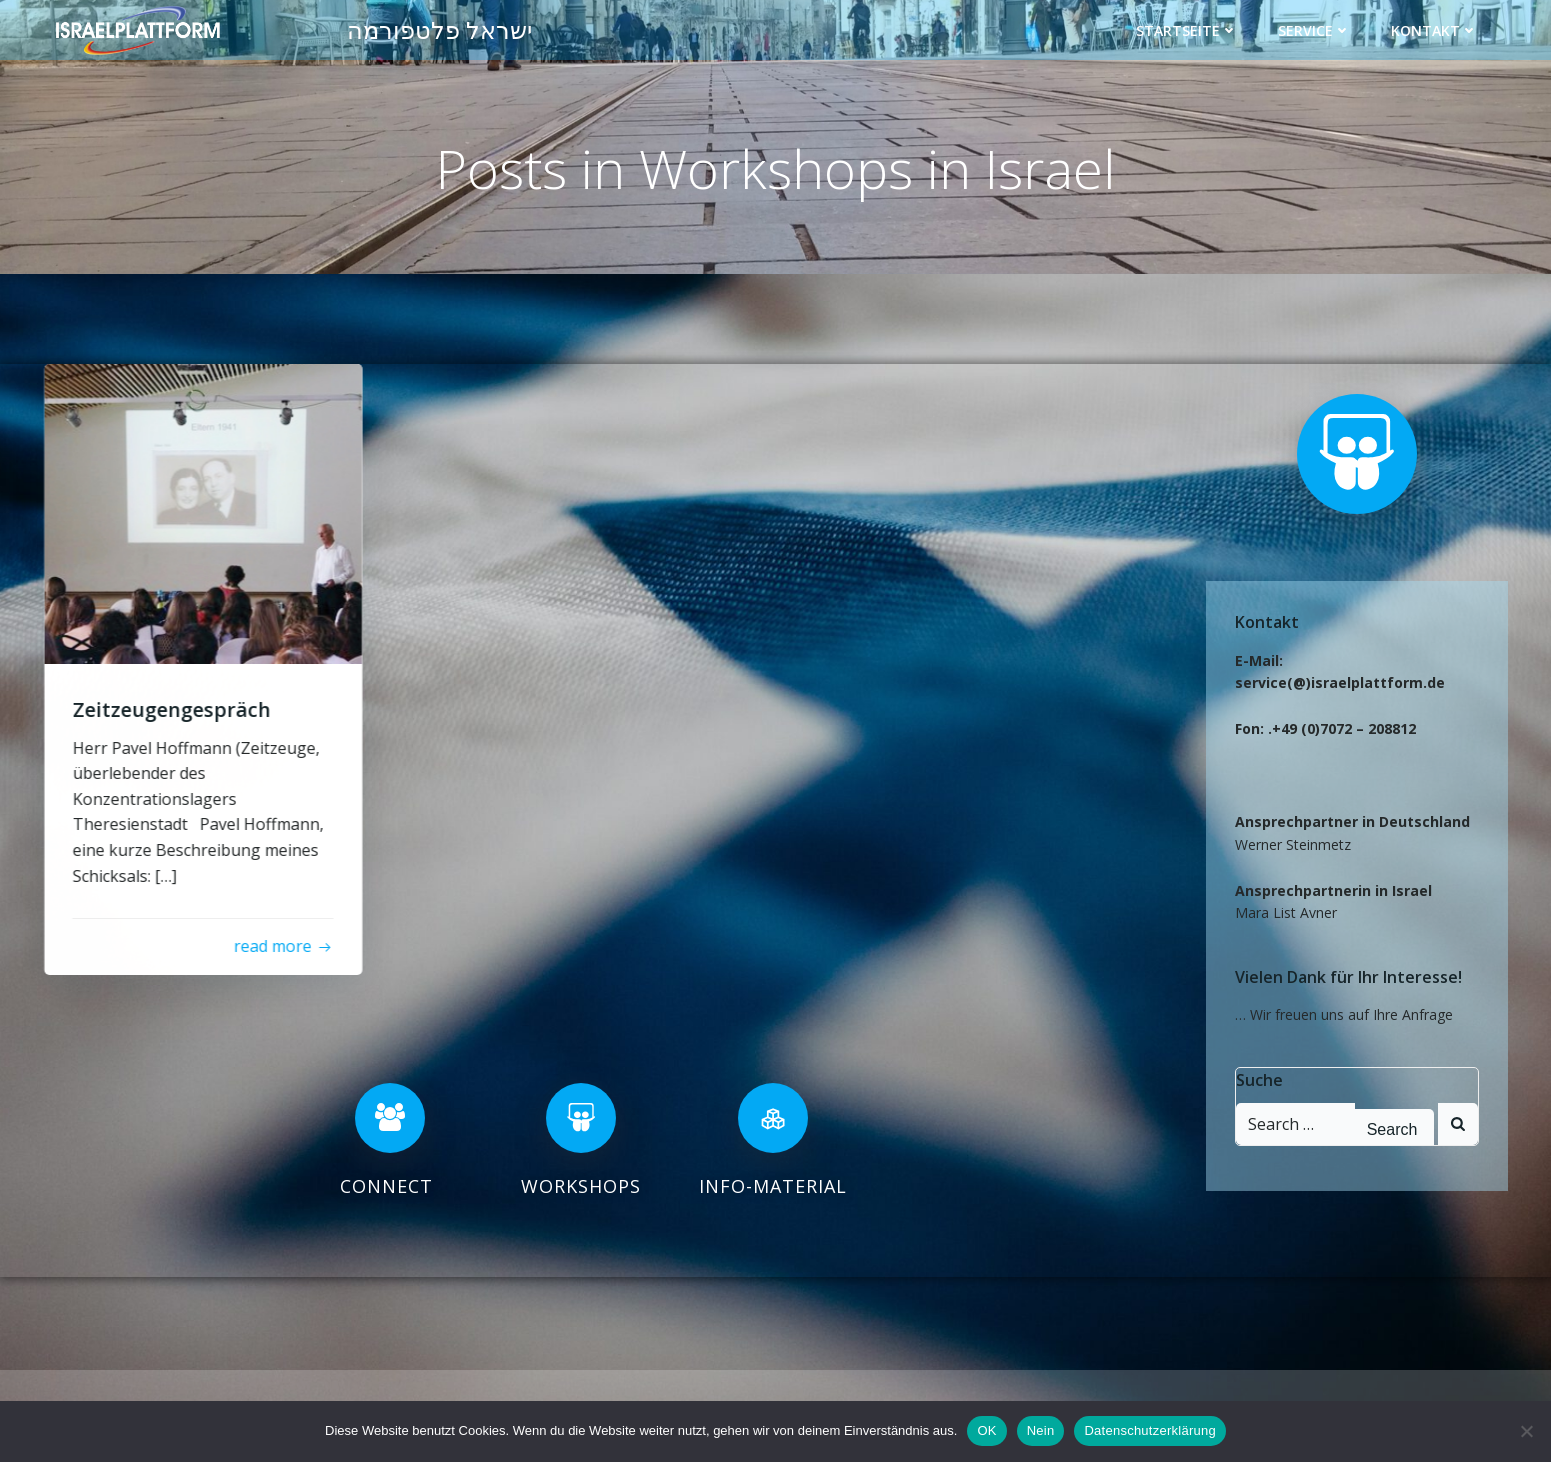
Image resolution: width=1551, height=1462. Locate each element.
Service (1315, 29)
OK (986, 1430)
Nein (1041, 1430)
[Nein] (1526, 1431)
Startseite (1188, 29)
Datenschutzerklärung (1149, 1430)
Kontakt (1435, 29)
